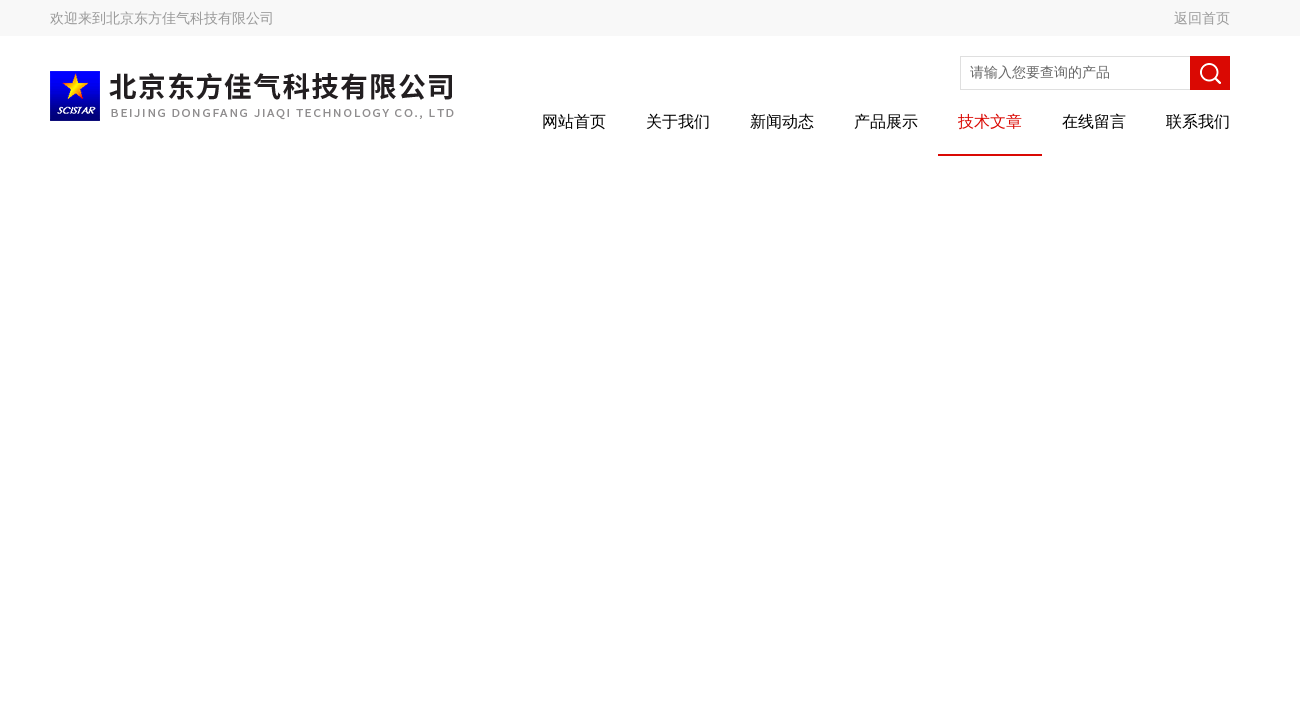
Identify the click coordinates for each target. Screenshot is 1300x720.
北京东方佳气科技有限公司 (190, 18)
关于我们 (678, 121)
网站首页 (574, 121)
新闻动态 (782, 121)
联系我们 (1198, 121)
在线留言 (1094, 121)
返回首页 (1202, 18)
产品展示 (886, 121)
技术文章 (990, 121)
